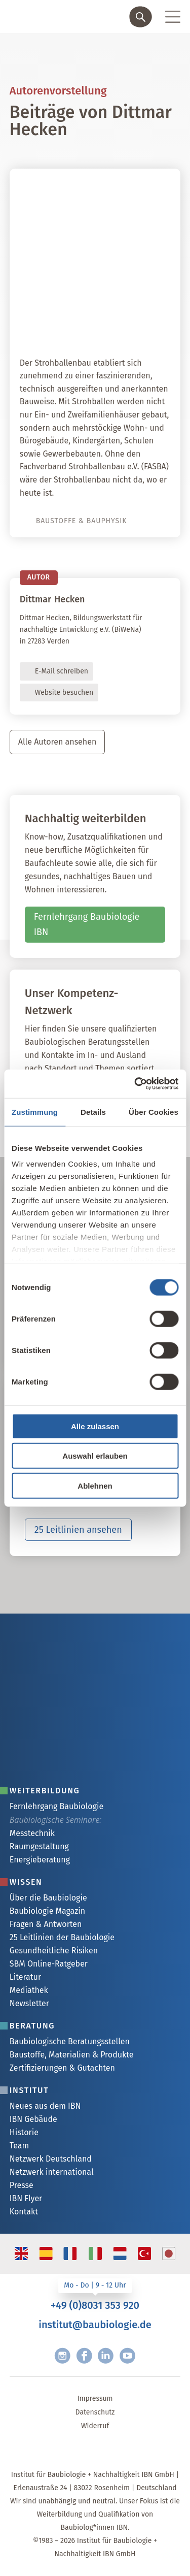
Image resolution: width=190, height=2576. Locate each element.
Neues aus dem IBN (45, 2106)
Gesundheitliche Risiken (54, 1950)
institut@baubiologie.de (95, 2325)
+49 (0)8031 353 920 (95, 2305)
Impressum (94, 2398)
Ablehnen (95, 1485)
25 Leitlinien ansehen (78, 1529)
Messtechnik (32, 1833)
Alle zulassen (95, 1426)
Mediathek (29, 1990)
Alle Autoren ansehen (57, 742)
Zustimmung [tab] (35, 1111)
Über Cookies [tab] (153, 1111)
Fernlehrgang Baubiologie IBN (87, 924)
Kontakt (24, 2211)
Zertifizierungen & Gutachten (62, 2068)
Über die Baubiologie (48, 1898)
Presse (21, 2185)
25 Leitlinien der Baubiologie (62, 1937)
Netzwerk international (52, 2172)
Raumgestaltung (39, 1846)
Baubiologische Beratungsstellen (70, 2041)
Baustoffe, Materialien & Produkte (72, 2054)
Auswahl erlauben (94, 1456)
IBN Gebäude (33, 2119)
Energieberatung (40, 1859)
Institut (29, 2090)
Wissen (26, 1882)
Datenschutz (95, 2412)
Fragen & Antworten (46, 1924)
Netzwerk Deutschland (51, 2159)
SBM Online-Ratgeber (49, 1964)
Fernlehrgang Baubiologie (56, 1806)
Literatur (25, 1977)
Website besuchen (64, 692)
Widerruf (95, 2426)
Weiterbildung (45, 1790)
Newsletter (29, 2003)
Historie (24, 2132)
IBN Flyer (26, 2198)
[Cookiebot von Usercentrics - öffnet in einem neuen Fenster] (135, 1083)
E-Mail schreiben (61, 671)
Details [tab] (93, 1111)
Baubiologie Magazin (47, 1911)
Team (19, 2145)
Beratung (32, 2026)
